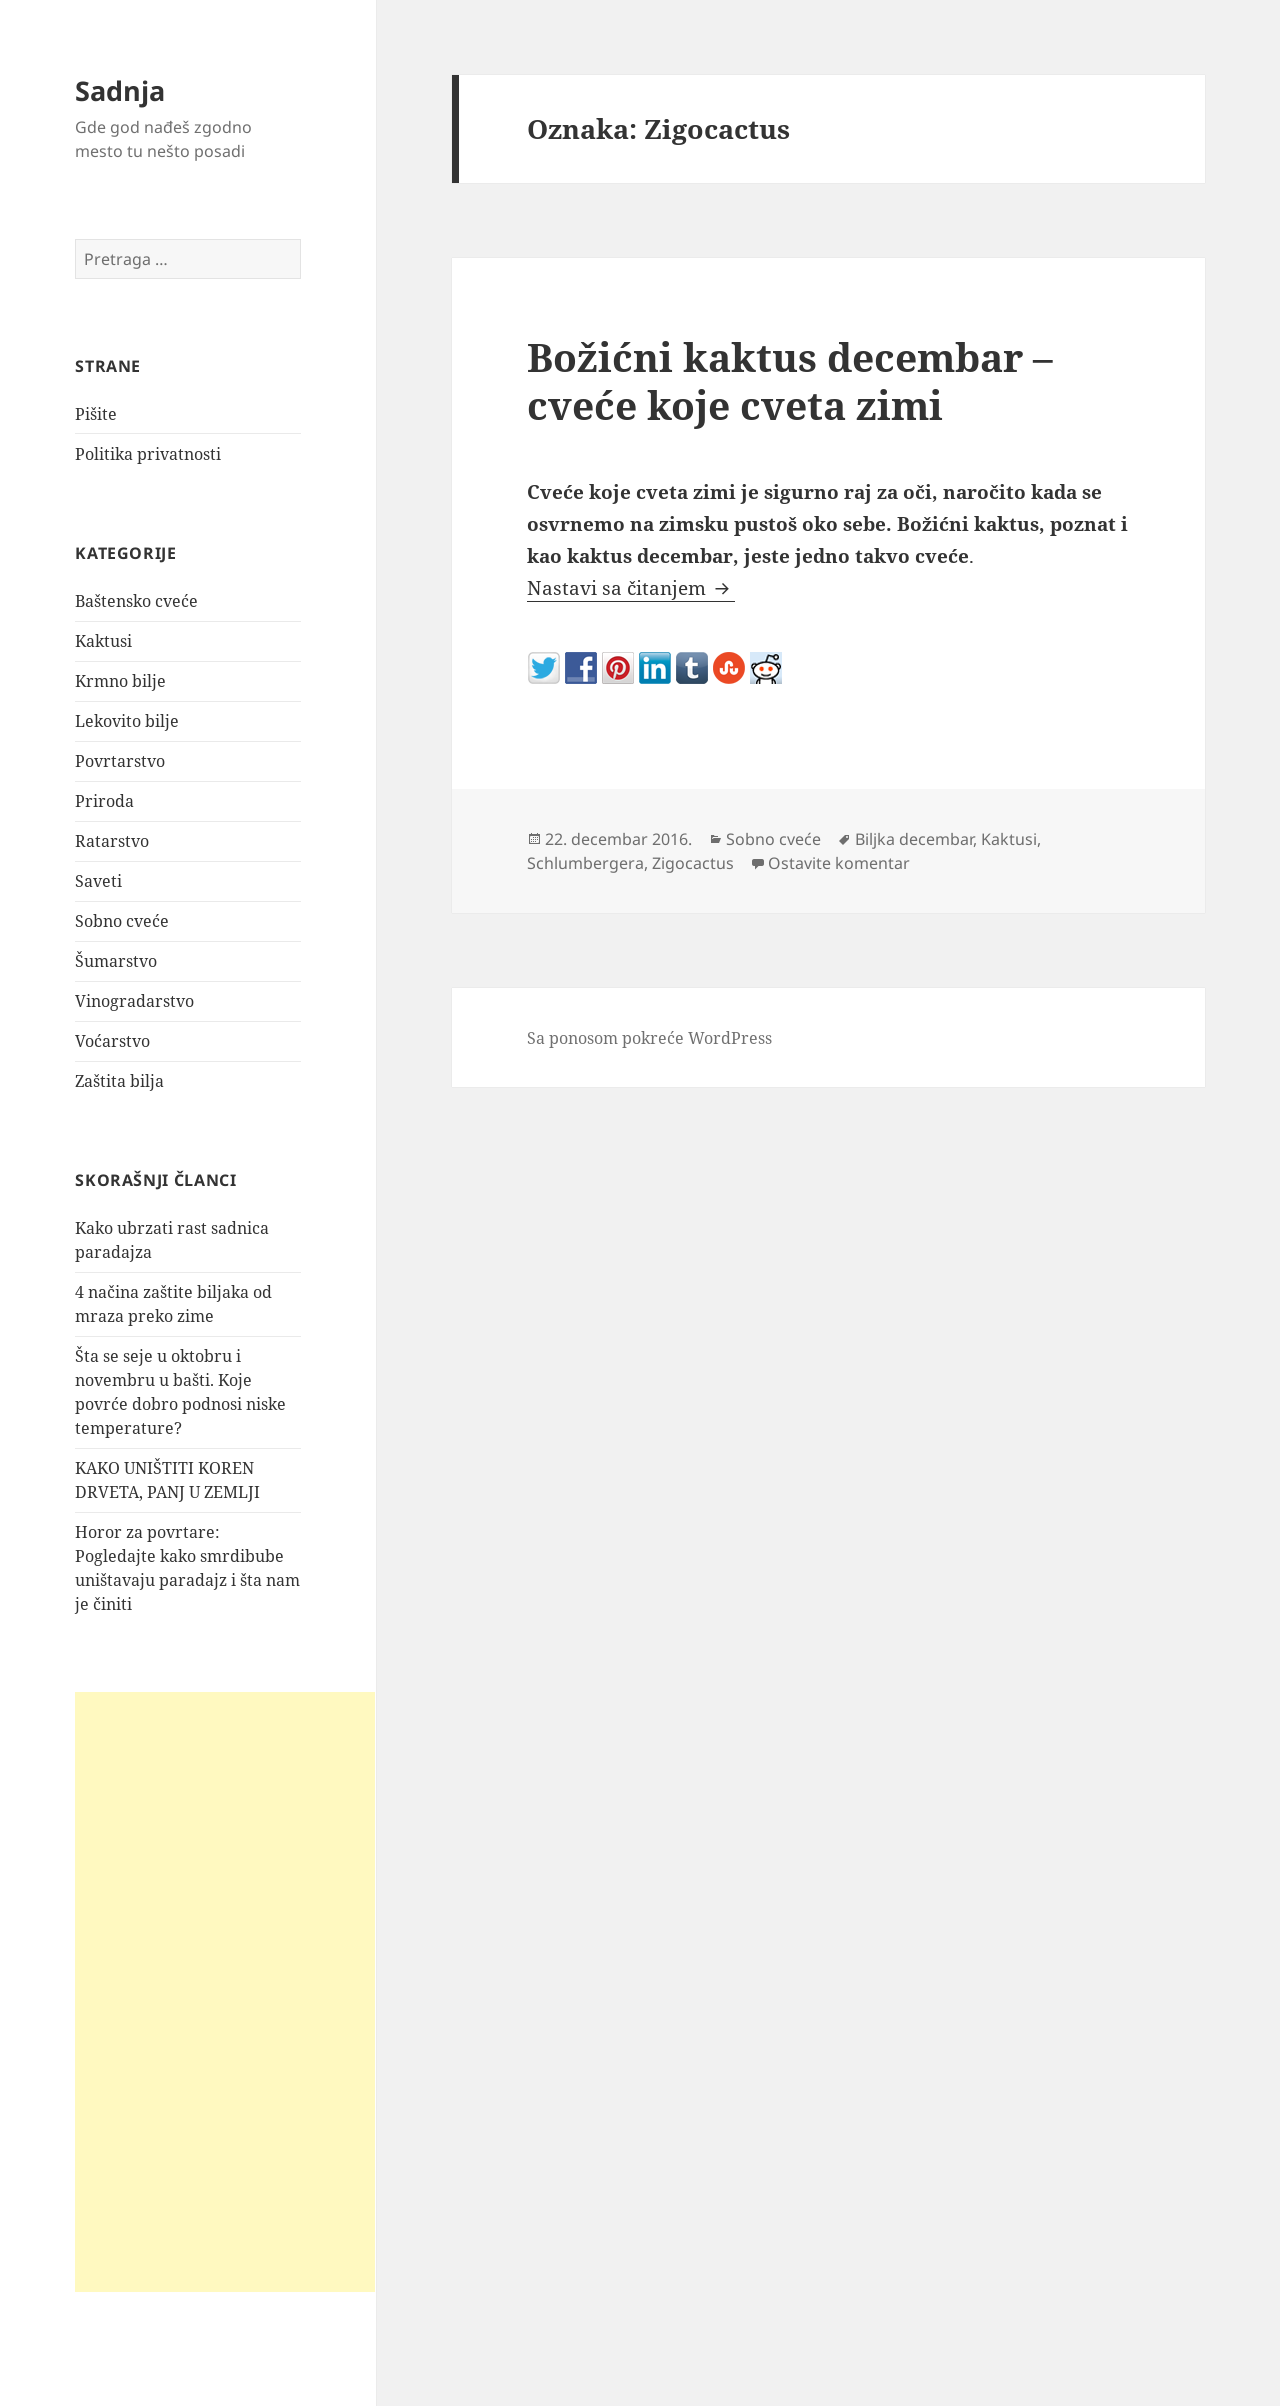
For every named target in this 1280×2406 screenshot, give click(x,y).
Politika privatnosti (148, 454)
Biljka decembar (914, 839)
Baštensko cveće (136, 601)
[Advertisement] (225, 1992)
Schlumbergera (585, 863)
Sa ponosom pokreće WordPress (649, 1038)
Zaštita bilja (119, 1081)
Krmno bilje (120, 681)
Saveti (98, 881)
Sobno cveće (122, 921)
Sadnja (120, 90)
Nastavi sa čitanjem (631, 588)
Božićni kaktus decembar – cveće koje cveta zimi (790, 380)
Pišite (96, 414)
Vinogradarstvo (134, 1001)
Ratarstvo (112, 841)
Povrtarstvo (120, 761)
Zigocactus (693, 863)
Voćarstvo (112, 1041)
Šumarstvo (116, 961)
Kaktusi (103, 641)
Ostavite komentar (839, 863)
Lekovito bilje (127, 721)
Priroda (104, 801)
